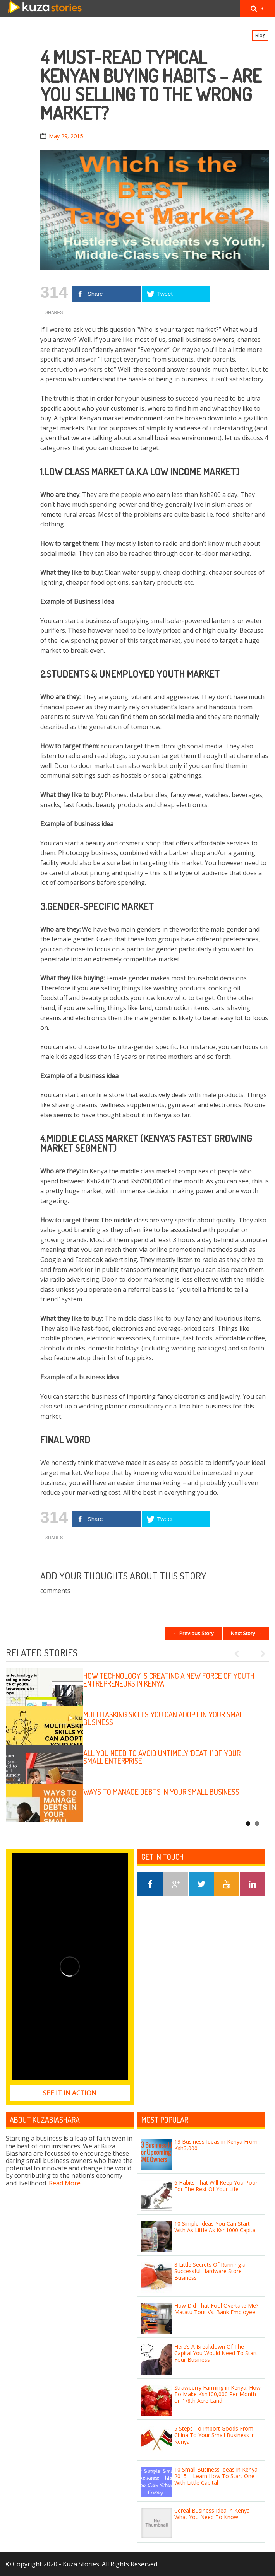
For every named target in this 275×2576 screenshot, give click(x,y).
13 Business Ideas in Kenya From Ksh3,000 (216, 2145)
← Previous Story (193, 1633)
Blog (260, 35)
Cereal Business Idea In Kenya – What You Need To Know (214, 2514)
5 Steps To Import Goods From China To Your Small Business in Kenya (214, 2435)
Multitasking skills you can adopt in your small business (165, 1718)
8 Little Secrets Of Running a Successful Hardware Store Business (210, 2271)
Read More (65, 2183)
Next (259, 1653)
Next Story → (246, 1633)
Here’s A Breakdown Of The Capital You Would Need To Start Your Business (215, 2353)
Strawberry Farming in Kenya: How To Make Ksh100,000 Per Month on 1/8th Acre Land (217, 2394)
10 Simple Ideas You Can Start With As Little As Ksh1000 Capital (215, 2227)
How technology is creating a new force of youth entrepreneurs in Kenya (168, 1679)
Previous (240, 1653)
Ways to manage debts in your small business (161, 1792)
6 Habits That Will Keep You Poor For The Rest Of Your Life (216, 2186)
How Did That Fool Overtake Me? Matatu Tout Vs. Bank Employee (216, 2309)
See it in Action (69, 2092)
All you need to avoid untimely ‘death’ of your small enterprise (162, 1757)
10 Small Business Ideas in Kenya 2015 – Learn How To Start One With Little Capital (216, 2476)
